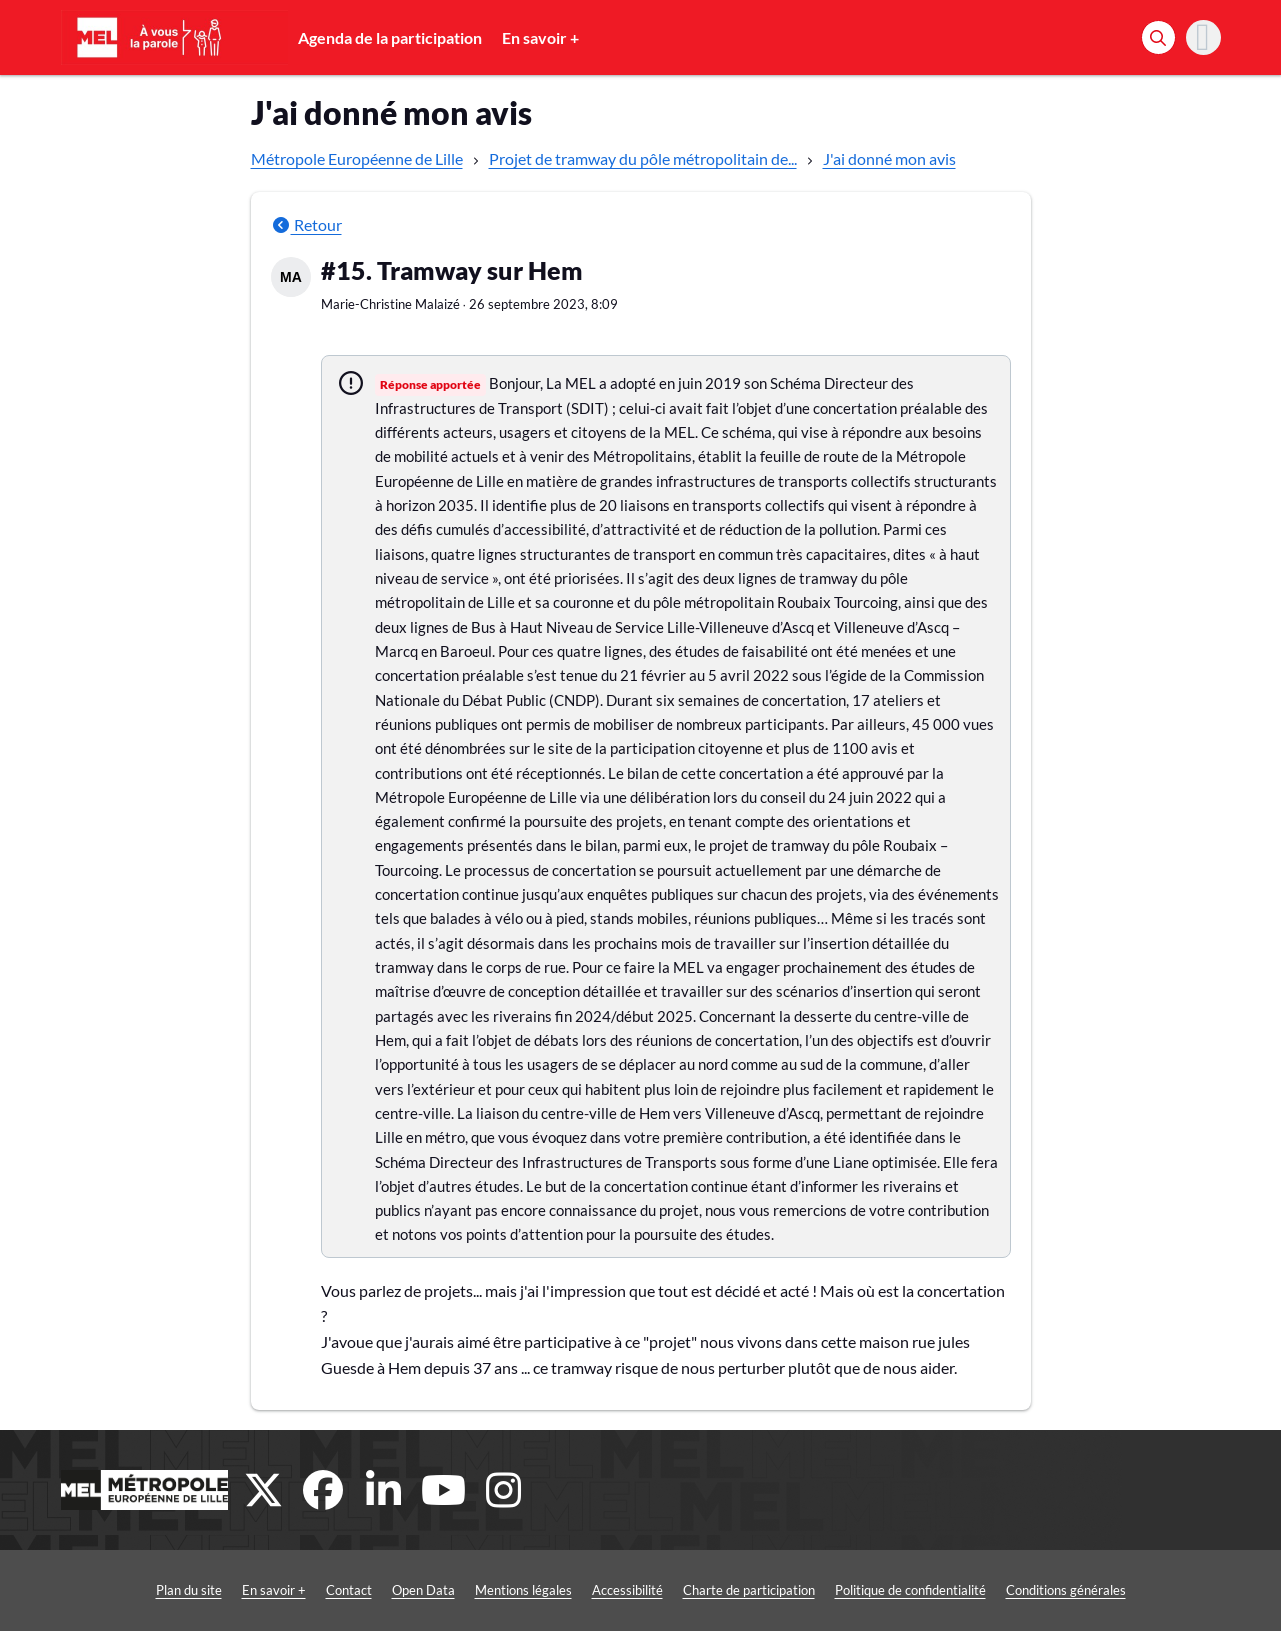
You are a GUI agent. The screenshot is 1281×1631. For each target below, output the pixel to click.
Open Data (423, 1590)
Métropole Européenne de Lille (357, 158)
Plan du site (189, 1590)
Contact (349, 1590)
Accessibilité (627, 1590)
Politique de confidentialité (910, 1590)
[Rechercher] (1158, 37)
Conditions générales (1066, 1590)
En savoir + (540, 37)
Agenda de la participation (390, 37)
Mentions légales (523, 1590)
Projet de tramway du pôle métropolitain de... (643, 158)
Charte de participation (749, 1590)
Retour (306, 224)
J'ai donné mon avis (889, 158)
